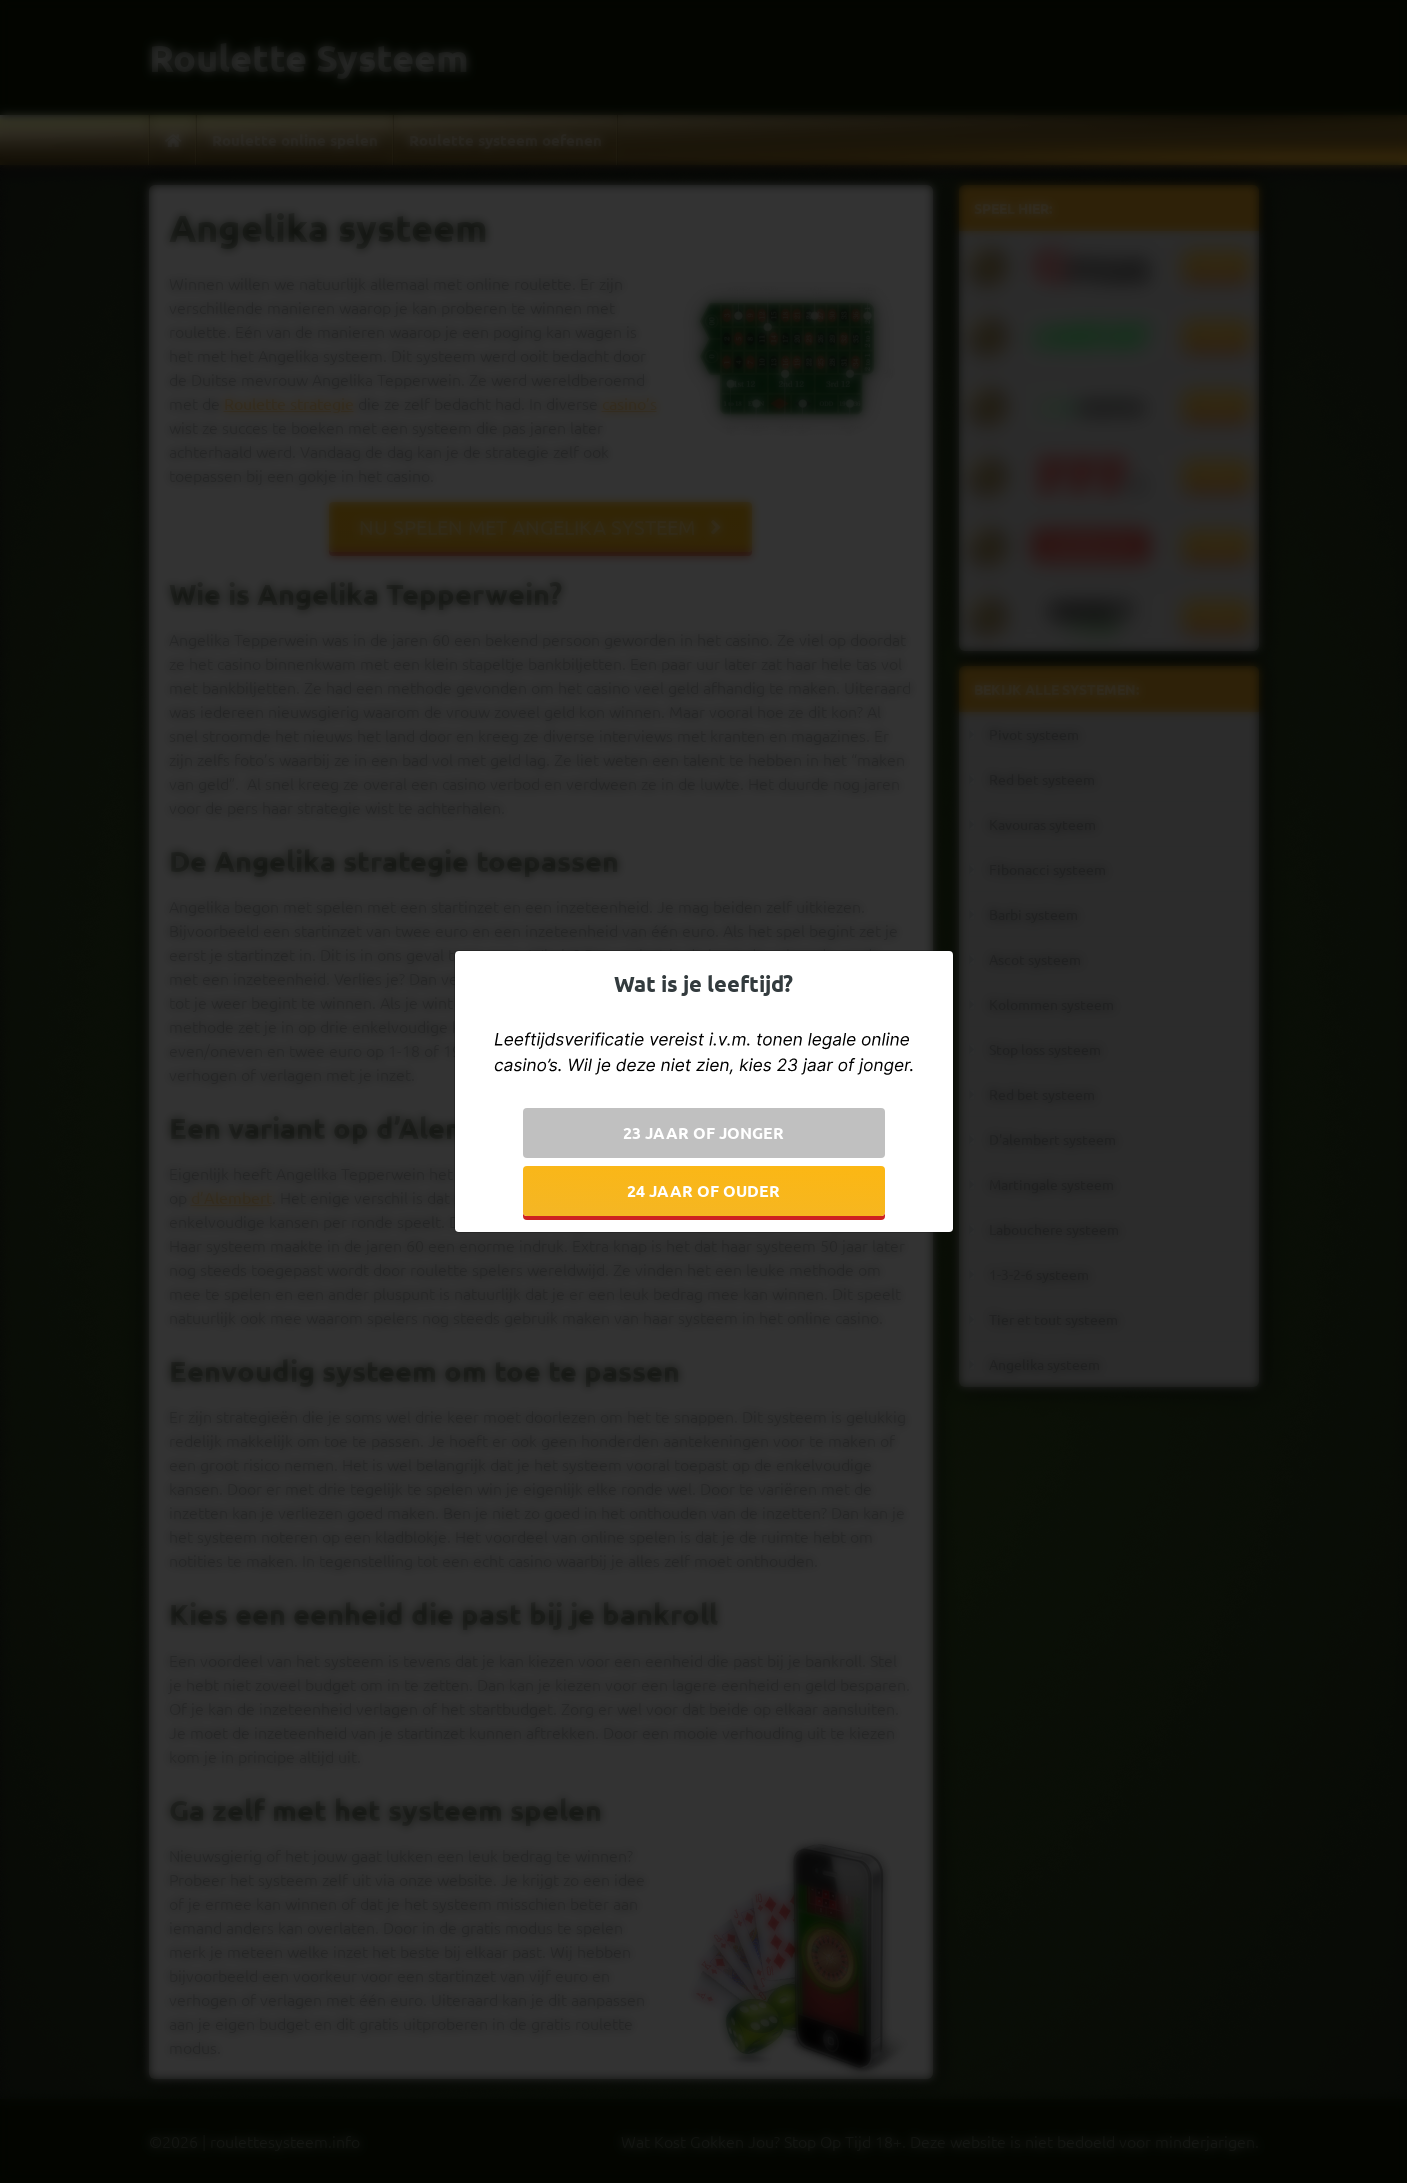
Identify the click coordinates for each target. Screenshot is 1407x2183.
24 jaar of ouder (703, 1190)
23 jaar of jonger (703, 1132)
